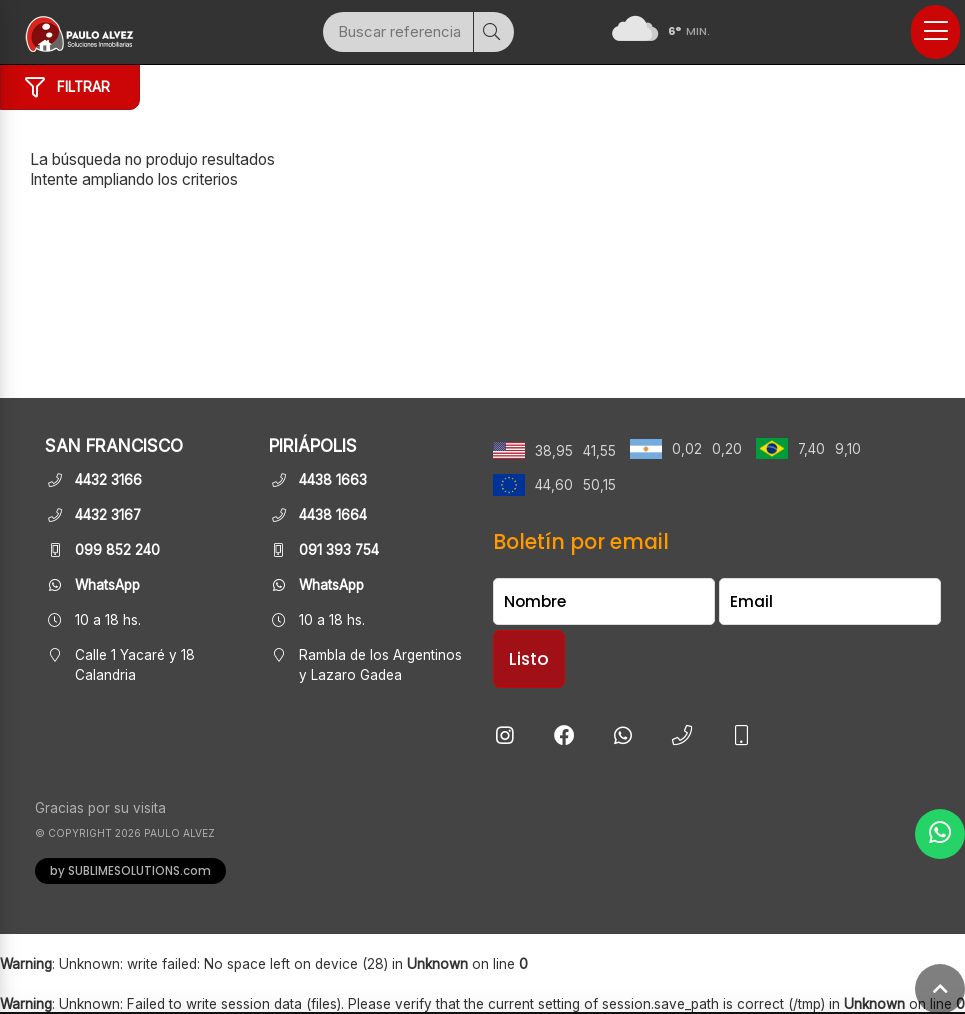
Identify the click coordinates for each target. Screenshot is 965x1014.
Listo (529, 659)
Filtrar (67, 88)
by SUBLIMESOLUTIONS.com (130, 871)
